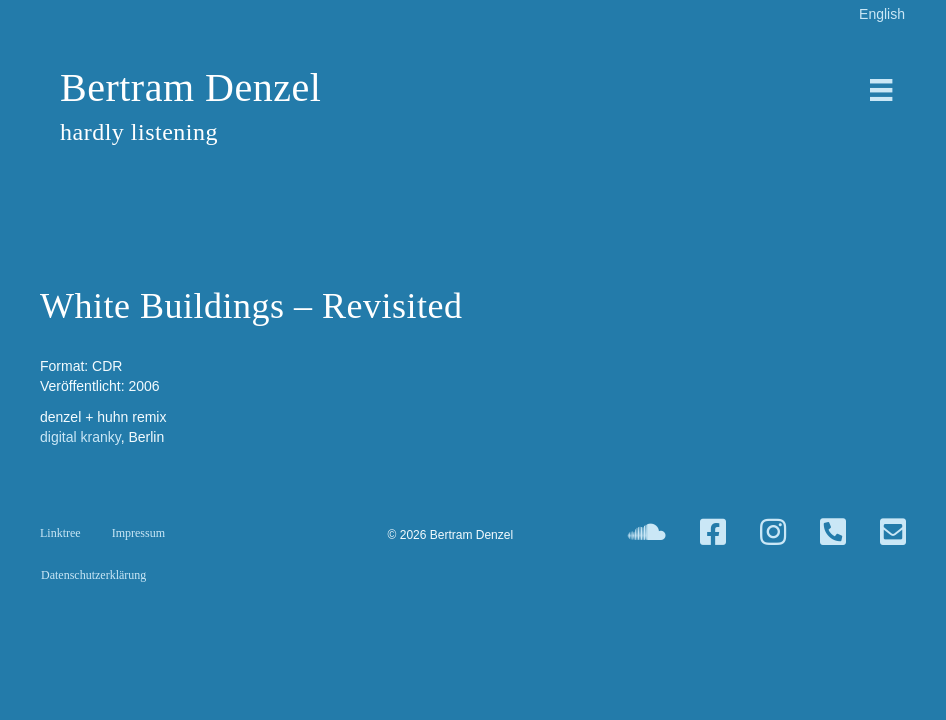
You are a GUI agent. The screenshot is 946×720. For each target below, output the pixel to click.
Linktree (60, 533)
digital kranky (80, 437)
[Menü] (881, 90)
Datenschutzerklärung (93, 575)
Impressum (138, 533)
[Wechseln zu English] (882, 13)
